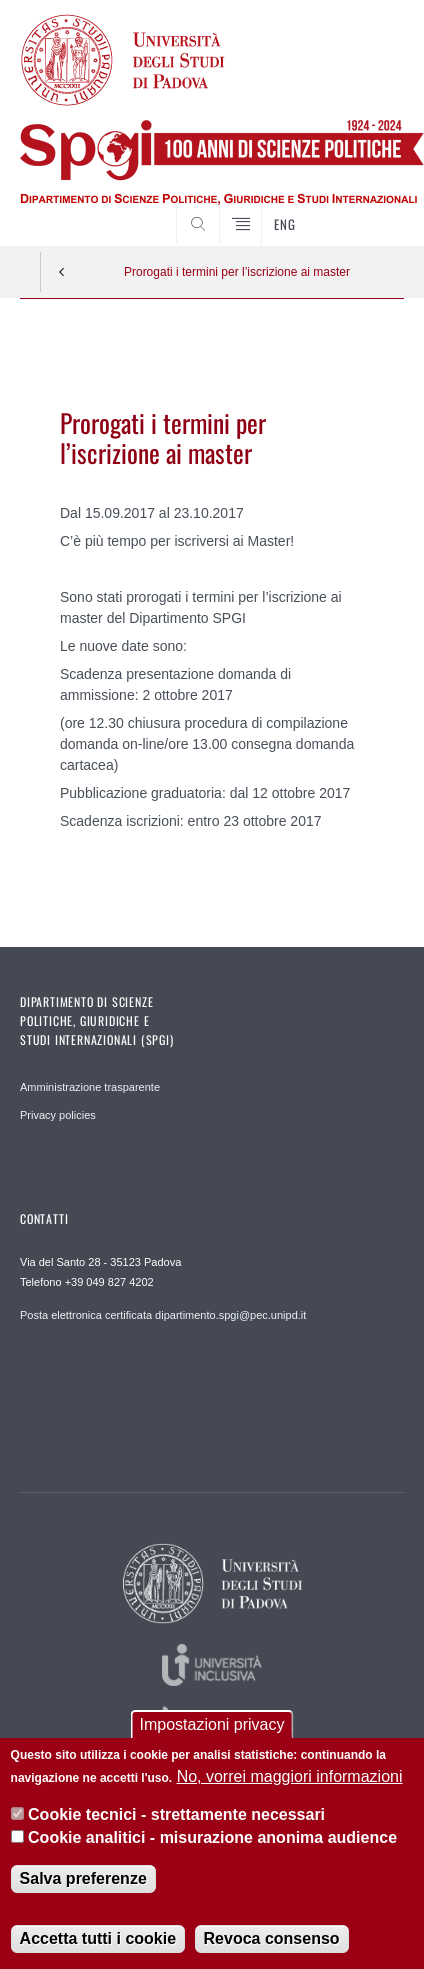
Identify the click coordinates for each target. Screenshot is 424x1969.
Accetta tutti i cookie (98, 1938)
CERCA (372, 208)
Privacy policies (58, 1115)
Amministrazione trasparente (90, 1087)
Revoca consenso (272, 1938)
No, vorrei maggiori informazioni (290, 1776)
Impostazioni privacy (212, 1724)
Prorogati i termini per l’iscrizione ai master (237, 272)
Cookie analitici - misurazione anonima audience (212, 1837)
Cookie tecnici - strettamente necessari (176, 1814)
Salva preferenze (83, 1878)
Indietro (62, 272)
